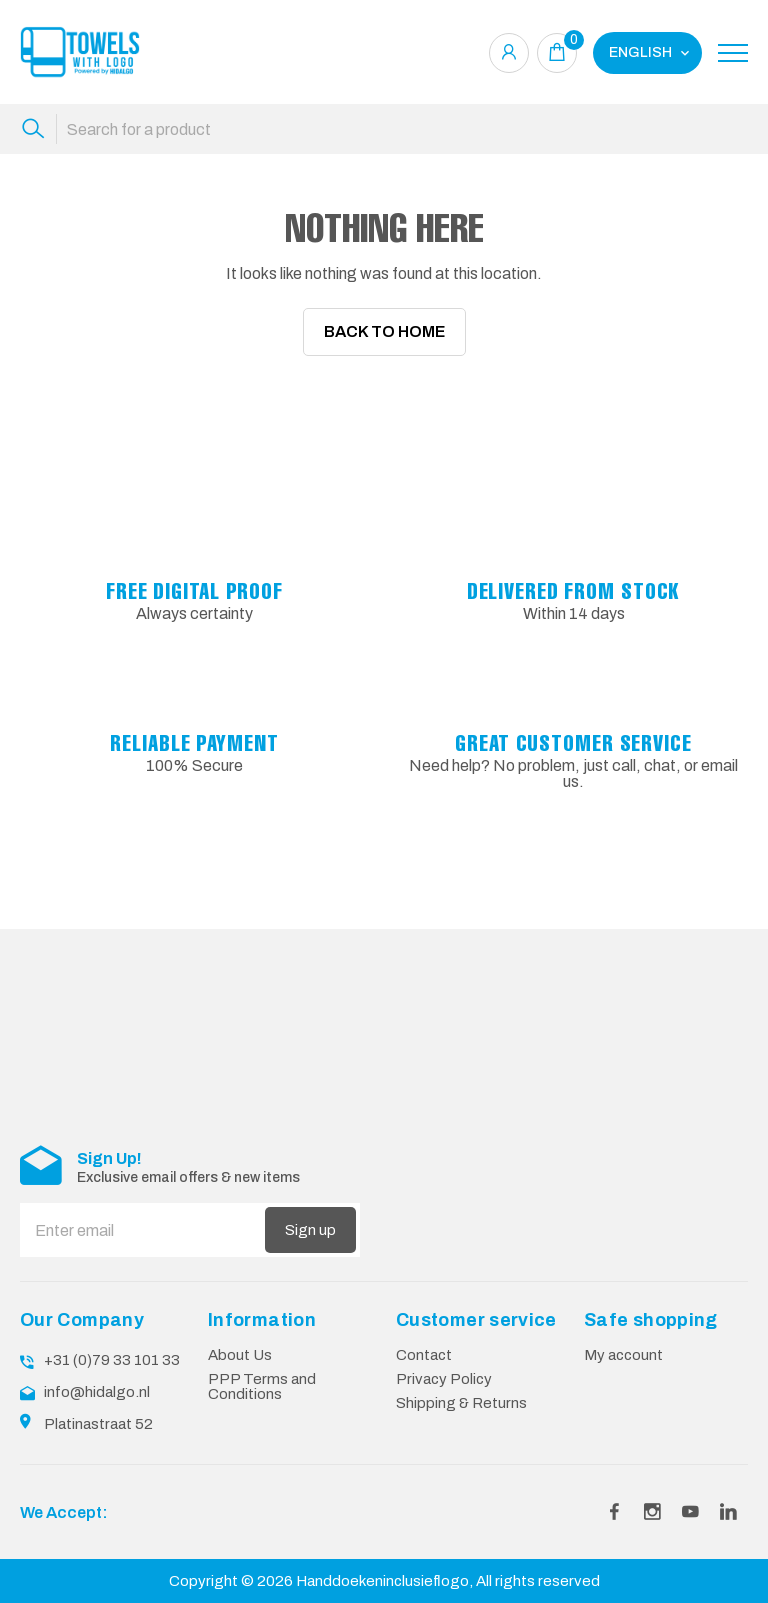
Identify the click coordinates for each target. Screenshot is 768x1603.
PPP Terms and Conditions (262, 1371)
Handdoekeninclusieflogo (382, 1566)
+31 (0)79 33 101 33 (112, 1345)
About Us (240, 1340)
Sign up (310, 1216)
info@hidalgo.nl (97, 1377)
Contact (424, 1340)
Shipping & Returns (461, 1388)
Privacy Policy (444, 1364)
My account (623, 1340)
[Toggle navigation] (733, 53)
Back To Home (384, 331)
